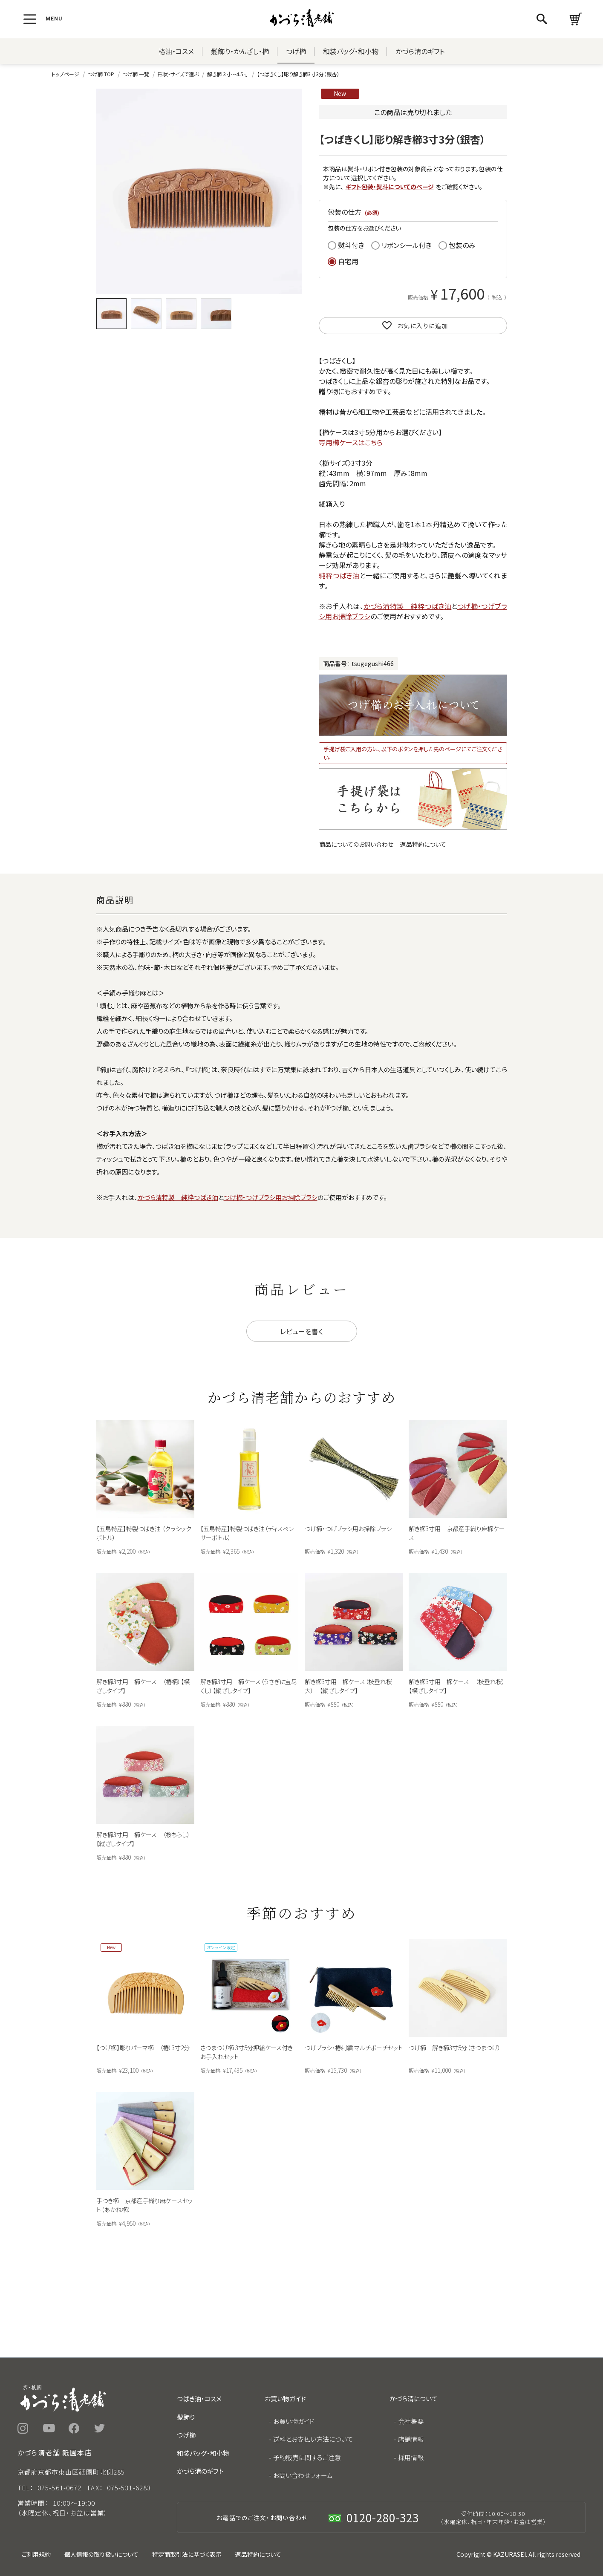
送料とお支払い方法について (313, 2439)
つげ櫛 (296, 51)
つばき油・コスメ (199, 2398)
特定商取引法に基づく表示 (187, 2554)
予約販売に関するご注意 (307, 2457)
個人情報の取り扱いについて (101, 2554)
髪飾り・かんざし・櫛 (240, 51)
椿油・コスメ (176, 51)
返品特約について (423, 844)
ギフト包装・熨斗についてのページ (390, 186)
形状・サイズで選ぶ (178, 74)
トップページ (65, 74)
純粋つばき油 (339, 575)
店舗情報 (411, 2439)
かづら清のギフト (419, 51)
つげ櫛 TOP (101, 74)
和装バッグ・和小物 (350, 51)
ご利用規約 (36, 2554)
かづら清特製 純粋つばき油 (407, 606)
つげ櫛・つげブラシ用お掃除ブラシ (270, 1197)
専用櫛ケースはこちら (351, 442)
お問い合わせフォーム (303, 2475)
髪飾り (186, 2416)
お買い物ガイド (293, 2421)
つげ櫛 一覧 (136, 74)
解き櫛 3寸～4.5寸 (227, 74)
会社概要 (411, 2421)
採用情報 (411, 2457)
